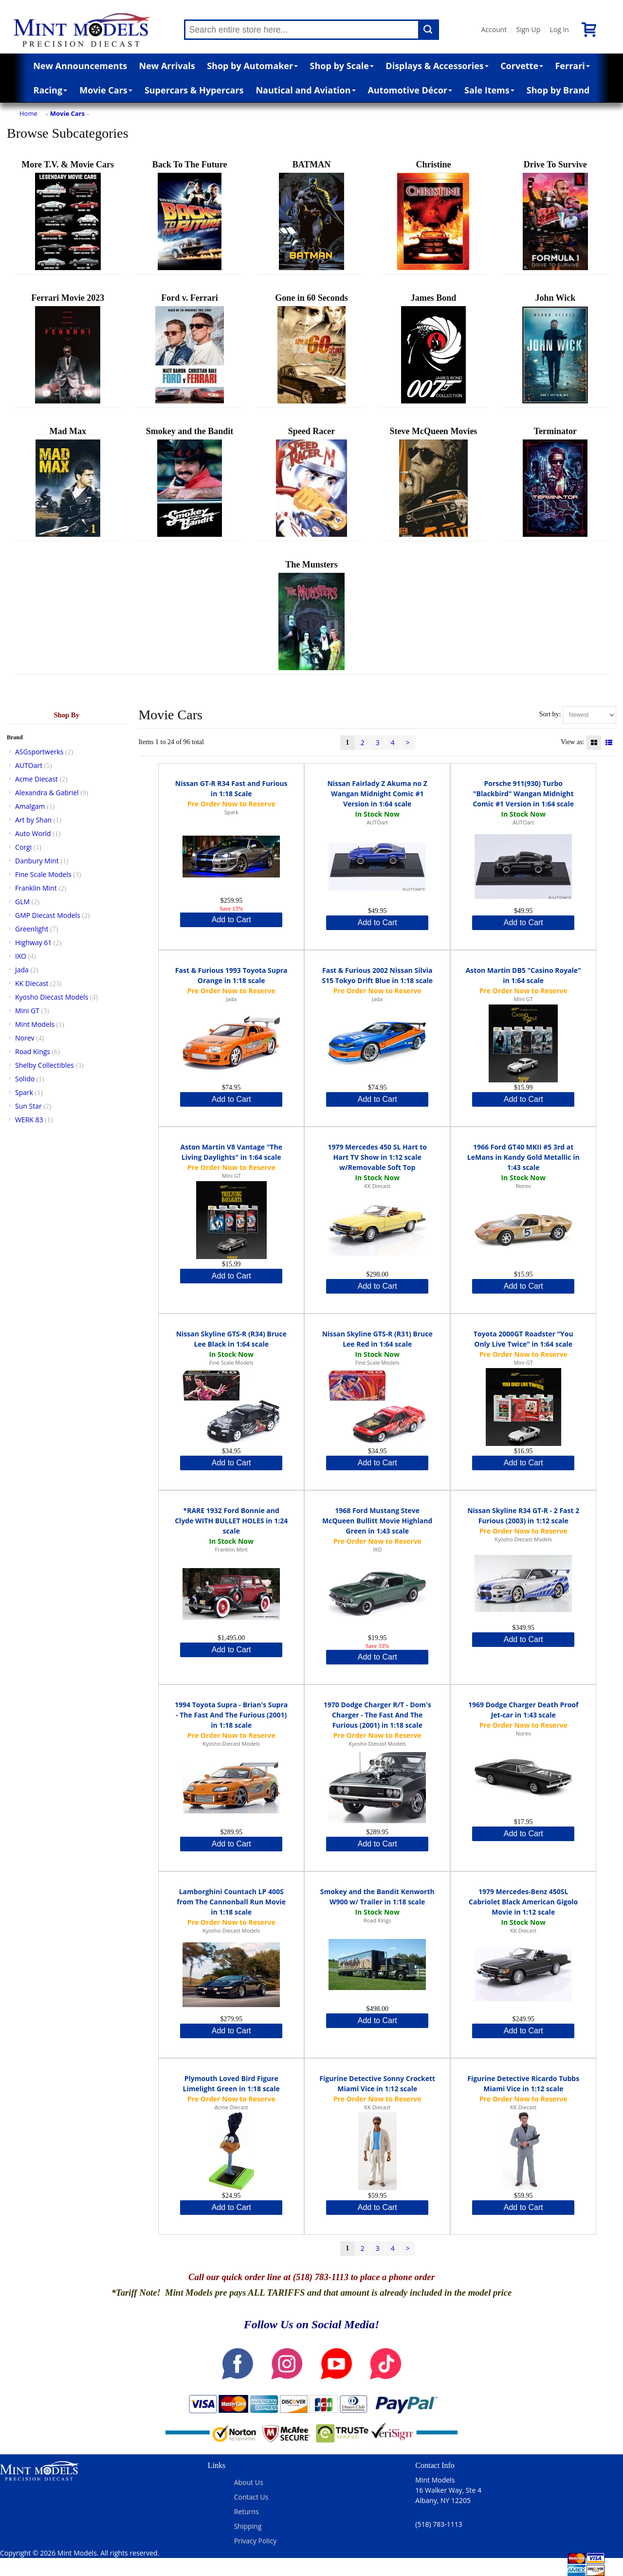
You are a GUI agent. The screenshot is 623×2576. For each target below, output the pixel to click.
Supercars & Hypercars (194, 90)
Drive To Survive (555, 215)
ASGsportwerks (39, 751)
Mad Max (67, 481)
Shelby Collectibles (44, 1065)
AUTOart (28, 765)
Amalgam (30, 806)
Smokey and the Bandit (189, 481)
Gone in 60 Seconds (311, 348)
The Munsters (311, 615)
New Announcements (80, 66)
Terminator (555, 481)
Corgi (23, 847)
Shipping (248, 2526)
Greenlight (31, 928)
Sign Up (528, 29)
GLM (22, 901)
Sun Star (28, 1106)
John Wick (555, 348)
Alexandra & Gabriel (47, 792)
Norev (25, 1037)
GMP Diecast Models (47, 915)
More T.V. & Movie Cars (67, 215)
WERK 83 (29, 1119)
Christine (433, 215)
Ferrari (572, 66)
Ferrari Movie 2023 (67, 348)
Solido (25, 1078)
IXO (20, 956)
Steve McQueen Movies (433, 481)
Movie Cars (105, 90)
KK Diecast (31, 983)
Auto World (33, 833)
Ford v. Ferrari (189, 348)
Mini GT (27, 1010)
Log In (559, 29)
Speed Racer (311, 481)
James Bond (433, 348)
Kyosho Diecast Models (51, 997)
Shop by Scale (342, 66)
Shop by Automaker (252, 66)
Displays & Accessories (436, 66)
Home (28, 113)
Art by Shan (33, 819)
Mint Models (35, 1024)
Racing (51, 90)
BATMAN (311, 215)
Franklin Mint (36, 888)
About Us (248, 2482)
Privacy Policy (255, 2540)
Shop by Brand (558, 90)
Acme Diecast (36, 779)
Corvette (521, 66)
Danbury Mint (37, 860)
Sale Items (489, 90)
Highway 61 (33, 942)
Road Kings (32, 1051)
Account (494, 29)
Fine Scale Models (43, 874)
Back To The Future (189, 215)
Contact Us (251, 2497)
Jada (22, 969)
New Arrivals (167, 66)
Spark (24, 1092)
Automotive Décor (410, 90)
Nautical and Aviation (305, 90)
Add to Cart (231, 919)
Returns (246, 2511)
